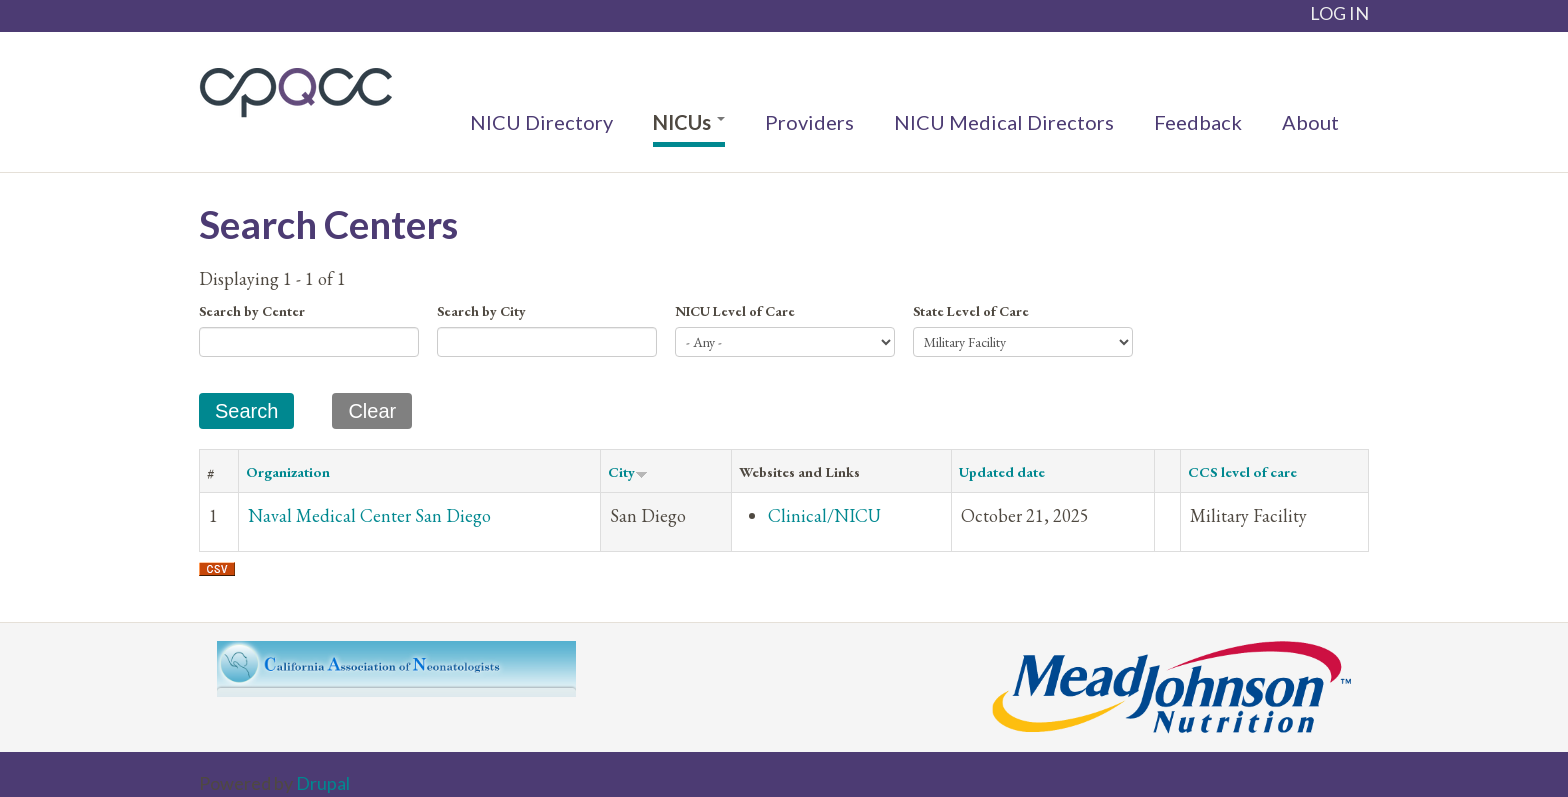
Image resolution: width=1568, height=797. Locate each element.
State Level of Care (971, 311)
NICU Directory (541, 122)
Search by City (481, 311)
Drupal (323, 783)
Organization (288, 471)
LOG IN (1339, 13)
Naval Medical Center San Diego (369, 515)
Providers (809, 122)
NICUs (689, 122)
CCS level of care (1242, 471)
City (628, 471)
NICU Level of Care (735, 311)
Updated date (1002, 471)
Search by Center (252, 311)
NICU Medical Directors (1004, 122)
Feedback (1198, 122)
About (1310, 122)
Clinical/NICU (824, 515)
